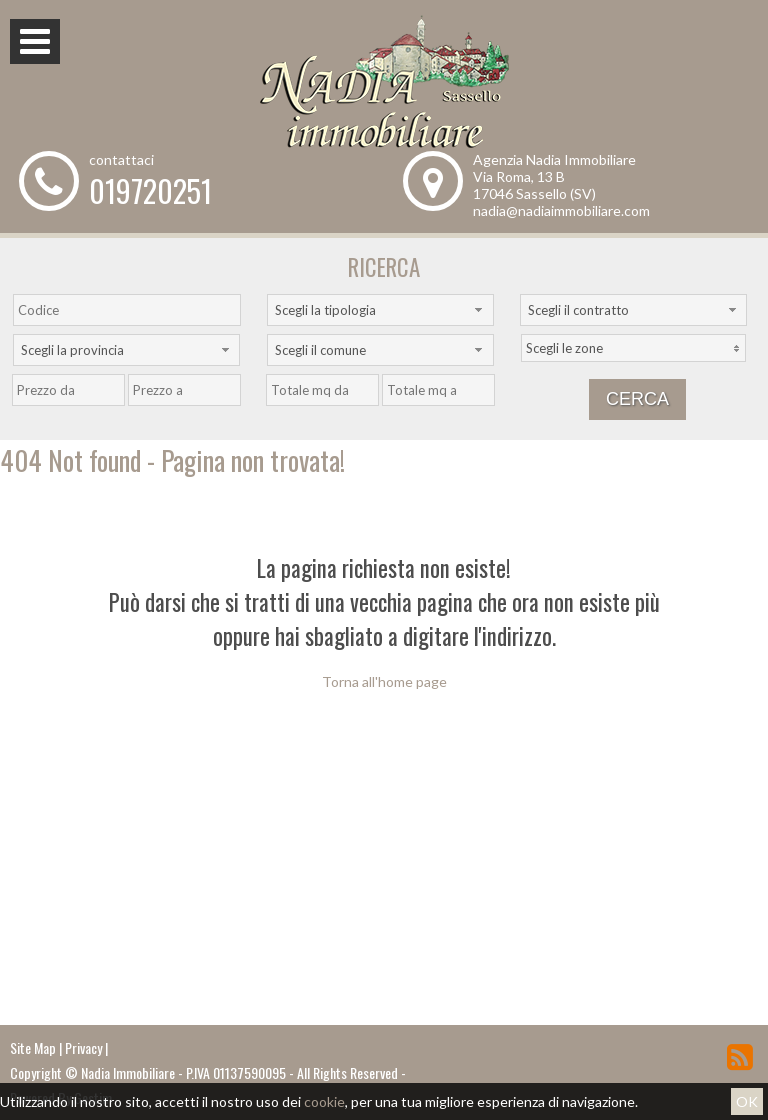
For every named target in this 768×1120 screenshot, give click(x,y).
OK (747, 1101)
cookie (324, 1101)
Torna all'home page (384, 681)
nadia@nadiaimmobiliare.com (561, 210)
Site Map (33, 1047)
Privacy (83, 1047)
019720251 (150, 190)
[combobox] (380, 310)
